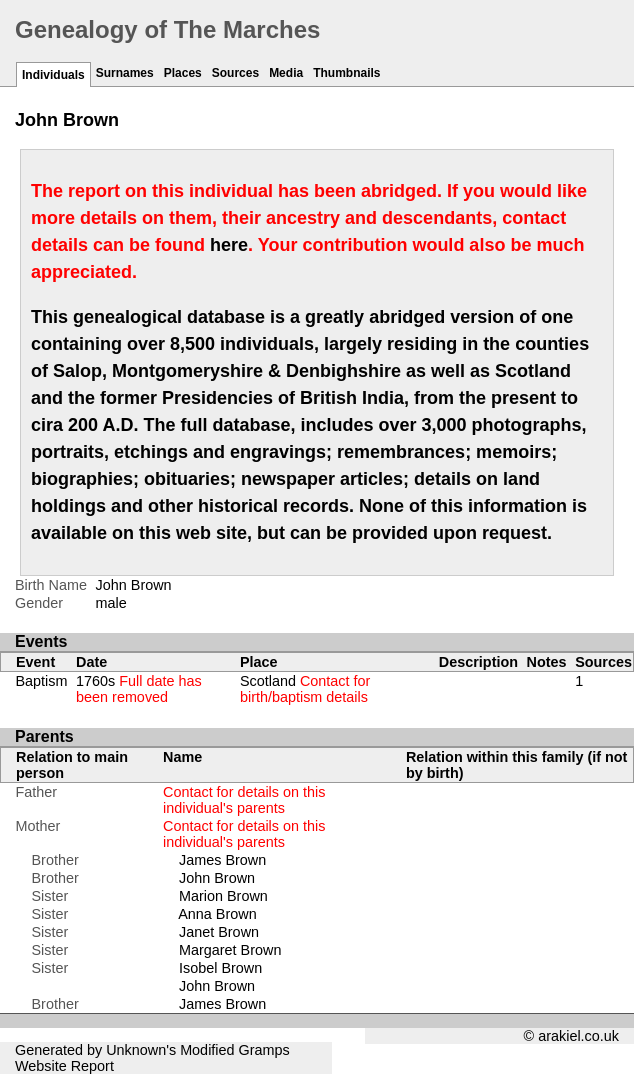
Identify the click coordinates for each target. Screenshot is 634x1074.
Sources (235, 73)
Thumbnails (346, 73)
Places (183, 73)
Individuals (53, 75)
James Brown (222, 860)
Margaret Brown (230, 950)
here (229, 245)
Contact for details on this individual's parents (244, 800)
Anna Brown (217, 914)
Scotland (305, 689)
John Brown (217, 878)
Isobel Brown (220, 968)
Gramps (264, 1050)
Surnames (125, 73)
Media (286, 73)
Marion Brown (223, 896)
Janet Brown (219, 932)
